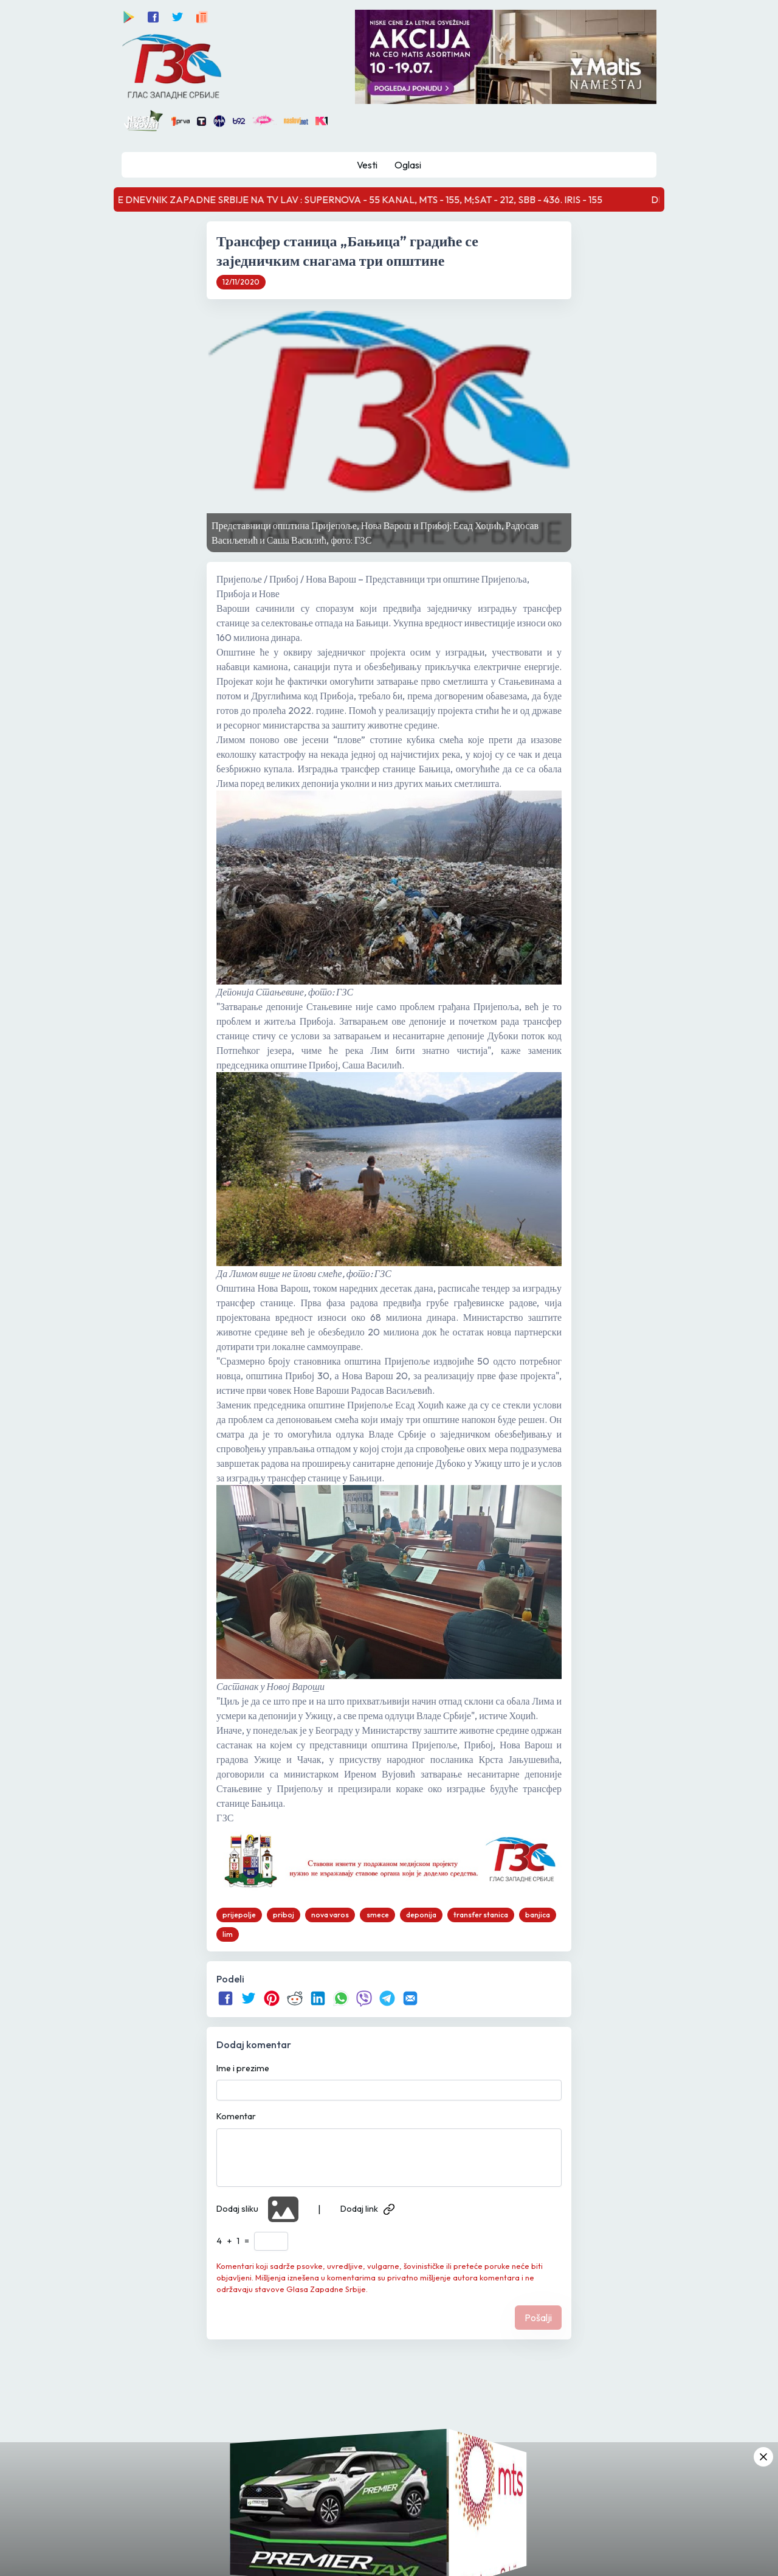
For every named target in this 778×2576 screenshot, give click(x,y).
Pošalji (538, 2317)
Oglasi (407, 165)
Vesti (367, 165)
